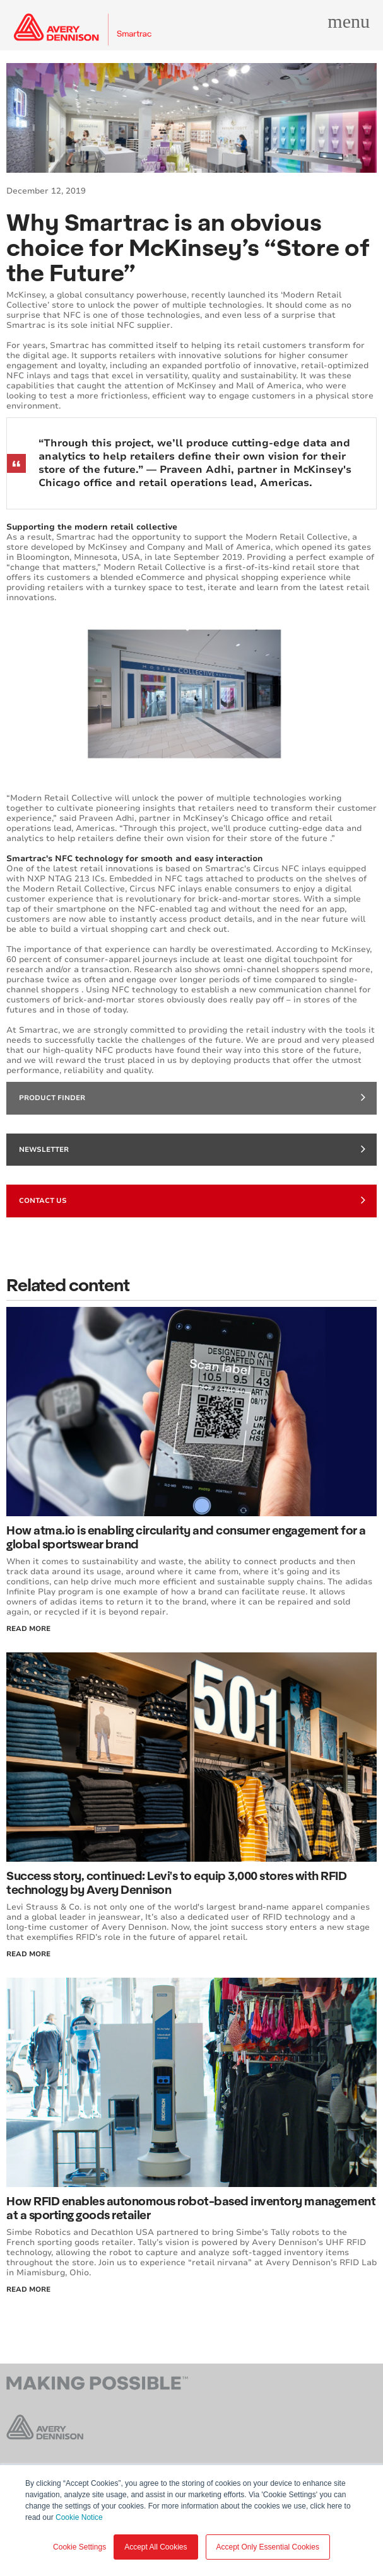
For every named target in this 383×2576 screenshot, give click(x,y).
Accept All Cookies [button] (155, 2547)
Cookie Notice (79, 2517)
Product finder (192, 1097)
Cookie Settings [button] (79, 2547)
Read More (28, 1628)
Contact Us (192, 1199)
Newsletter (192, 1148)
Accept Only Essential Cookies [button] (267, 2547)
